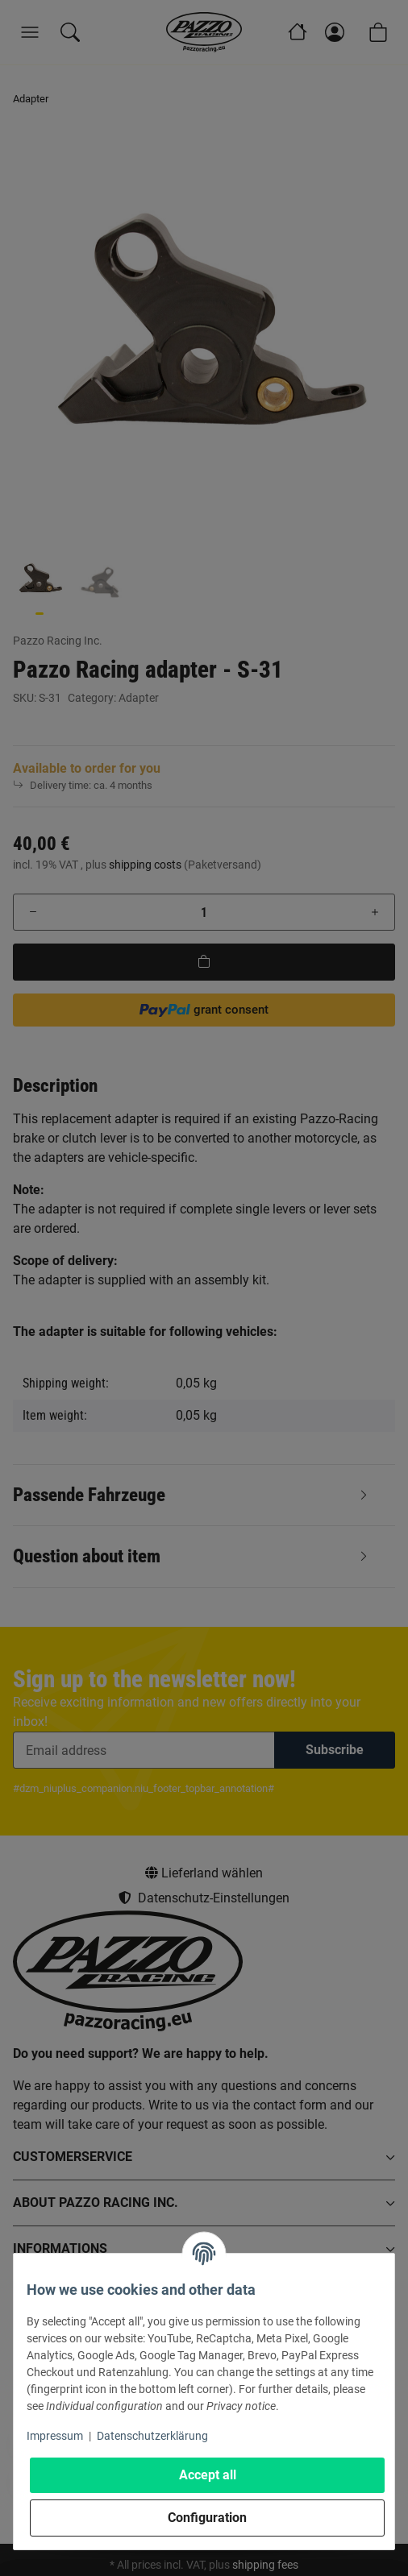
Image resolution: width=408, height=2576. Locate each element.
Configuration (207, 2517)
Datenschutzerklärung (152, 2435)
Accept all (207, 2475)
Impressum (55, 2435)
